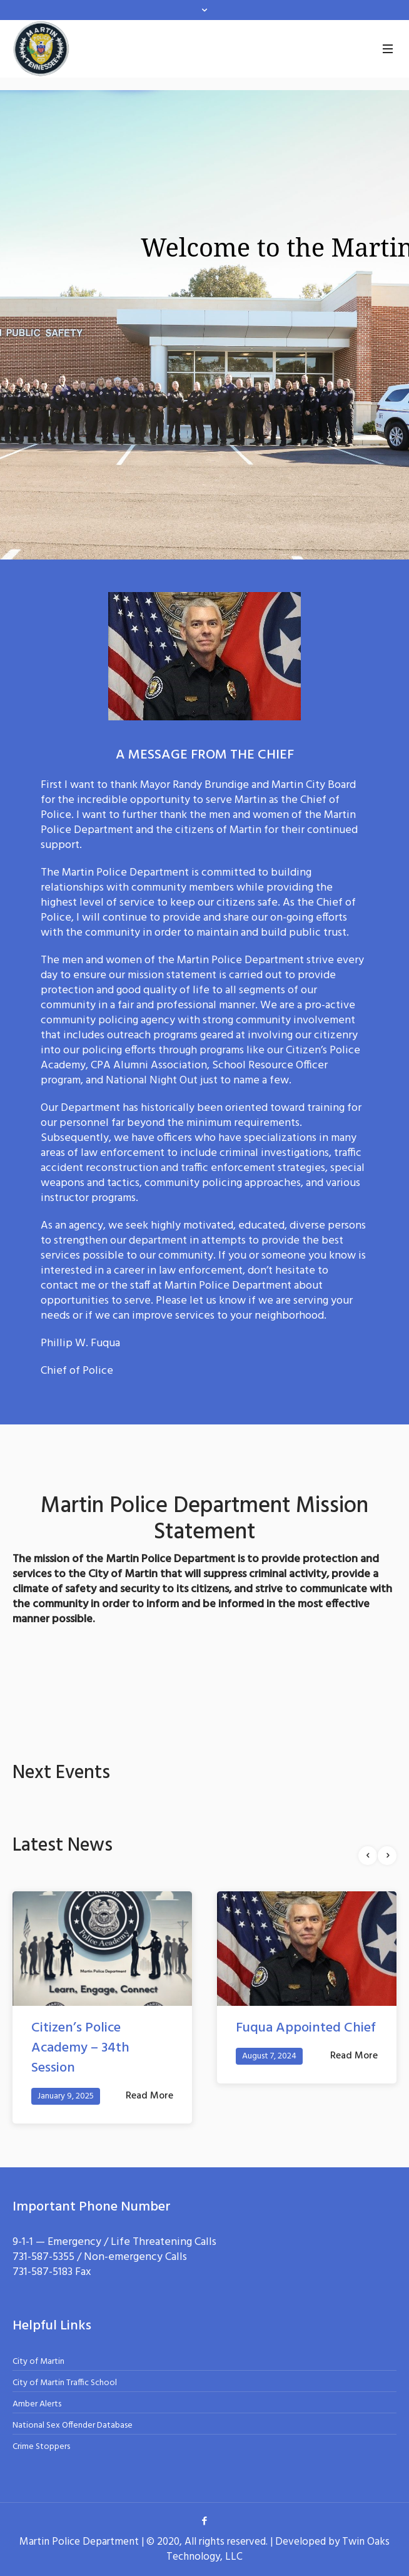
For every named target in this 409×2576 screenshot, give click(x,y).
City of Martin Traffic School (65, 2383)
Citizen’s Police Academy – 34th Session (80, 2048)
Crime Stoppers (41, 2447)
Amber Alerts (37, 2404)
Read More (149, 2096)
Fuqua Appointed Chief (306, 2028)
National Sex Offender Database (73, 2425)
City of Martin (38, 2361)
